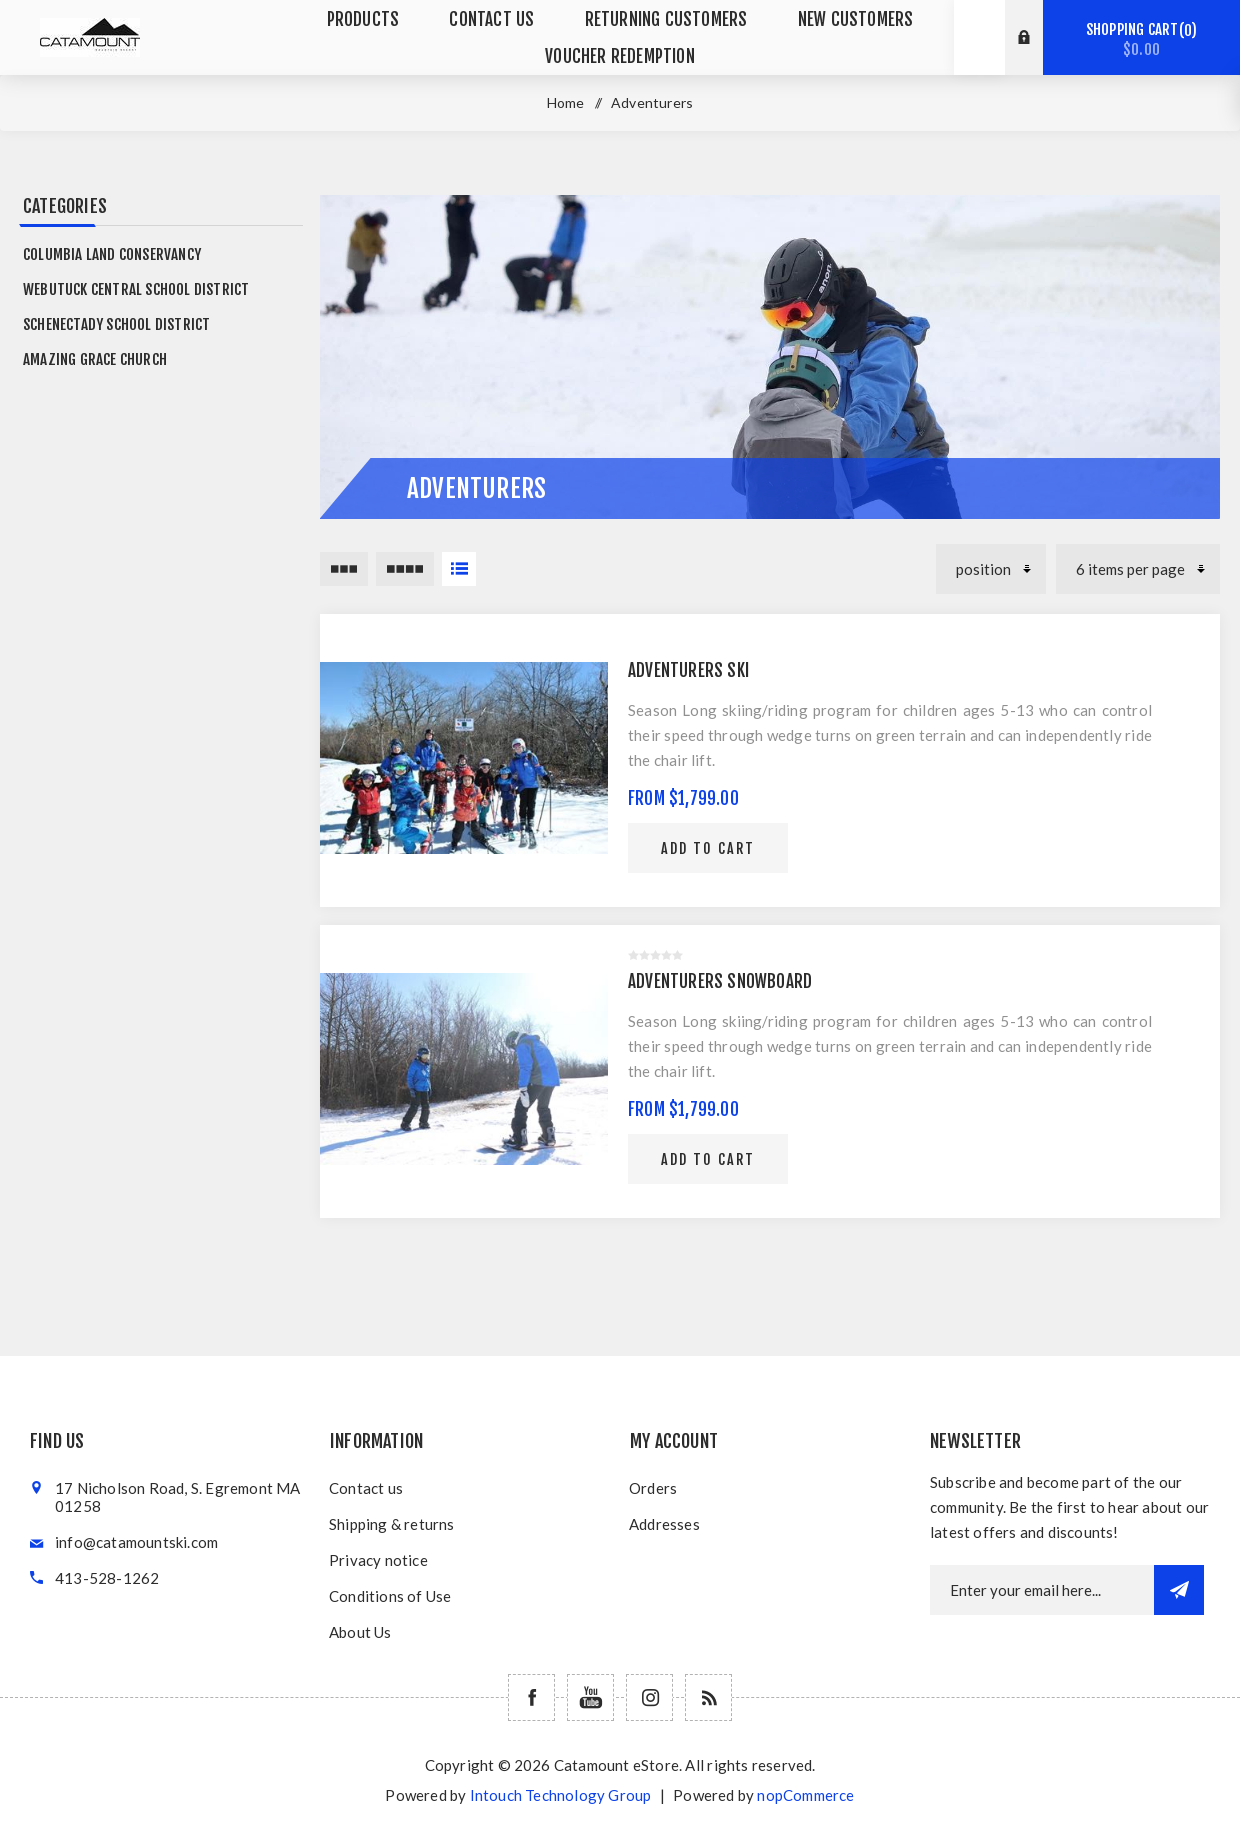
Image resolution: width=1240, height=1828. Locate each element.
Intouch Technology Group (561, 1795)
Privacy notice (378, 1560)
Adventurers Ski (688, 670)
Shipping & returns (392, 1524)
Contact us (366, 1488)
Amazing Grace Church (95, 359)
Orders (653, 1488)
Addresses (664, 1524)
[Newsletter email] (1042, 1590)
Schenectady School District (116, 324)
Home (566, 102)
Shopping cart (1141, 39)
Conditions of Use (390, 1596)
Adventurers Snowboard (720, 981)
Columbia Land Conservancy (112, 254)
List (459, 569)
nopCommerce (805, 1795)
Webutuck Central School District (136, 289)
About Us (360, 1632)
